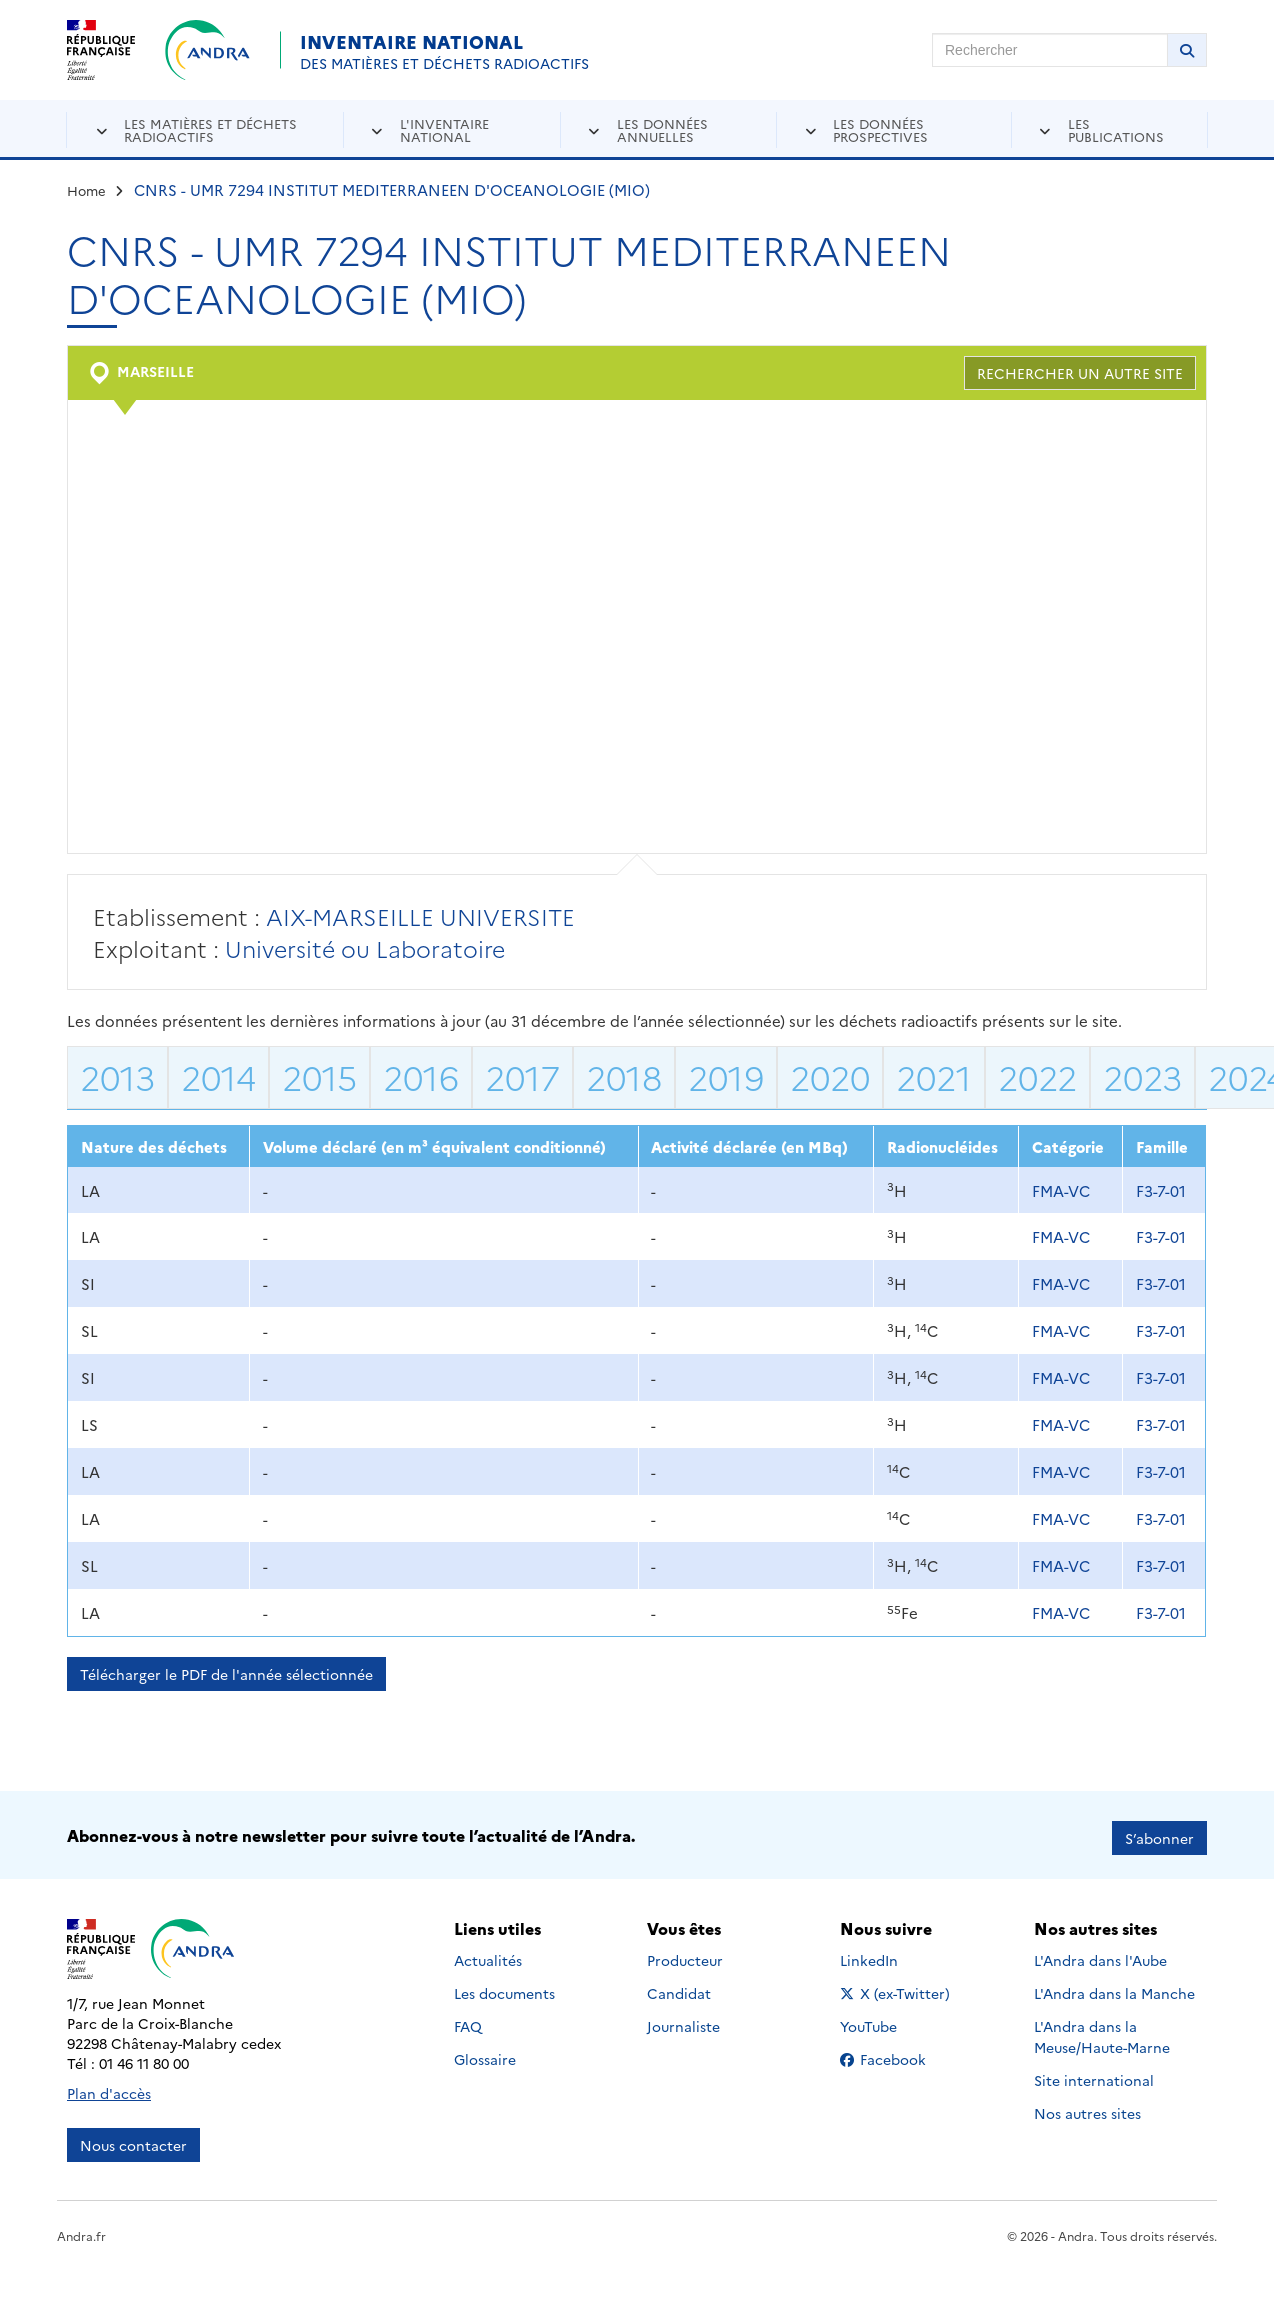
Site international (1094, 2074)
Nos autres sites (1087, 2107)
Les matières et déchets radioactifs (210, 129)
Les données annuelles (662, 129)
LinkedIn (890, 1954)
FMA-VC (1061, 1190)
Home (86, 190)
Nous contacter (133, 2139)
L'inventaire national (444, 129)
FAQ (468, 2020)
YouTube (890, 2020)
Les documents (504, 1987)
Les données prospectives (880, 129)
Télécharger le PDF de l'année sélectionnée (226, 1674)
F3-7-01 (1161, 1190)
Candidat (679, 1987)
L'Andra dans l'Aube (1100, 1954)
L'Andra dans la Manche (1114, 1987)
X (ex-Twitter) (898, 1987)
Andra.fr (81, 2229)
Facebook (898, 2053)
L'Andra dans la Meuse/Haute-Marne (1102, 2030)
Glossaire (485, 2053)
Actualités (488, 1954)
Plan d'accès (109, 2087)
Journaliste (683, 2020)
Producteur (685, 1954)
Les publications (1116, 129)
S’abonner (1159, 1832)
